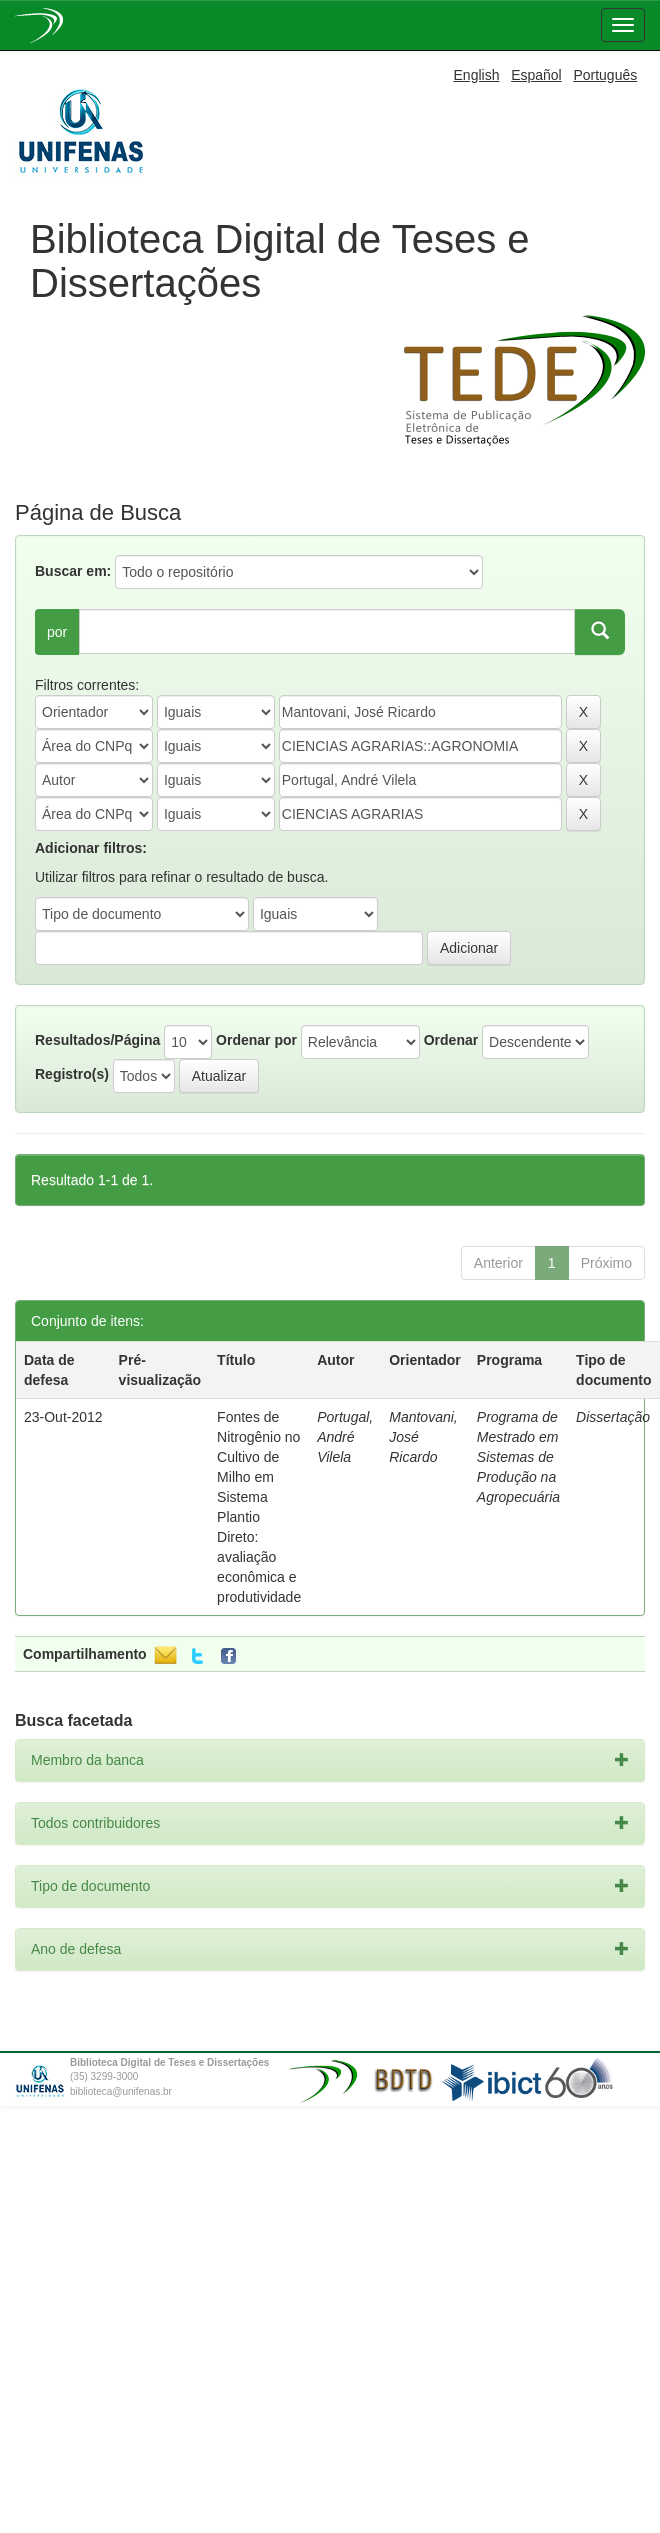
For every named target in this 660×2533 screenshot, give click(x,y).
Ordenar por (256, 1040)
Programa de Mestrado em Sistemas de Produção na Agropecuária (518, 1457)
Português (605, 75)
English (477, 75)
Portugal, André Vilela (345, 1437)
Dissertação (613, 1417)
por (57, 632)
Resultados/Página (97, 1040)
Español (536, 75)
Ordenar (451, 1040)
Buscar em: (73, 571)
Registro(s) (72, 1074)
